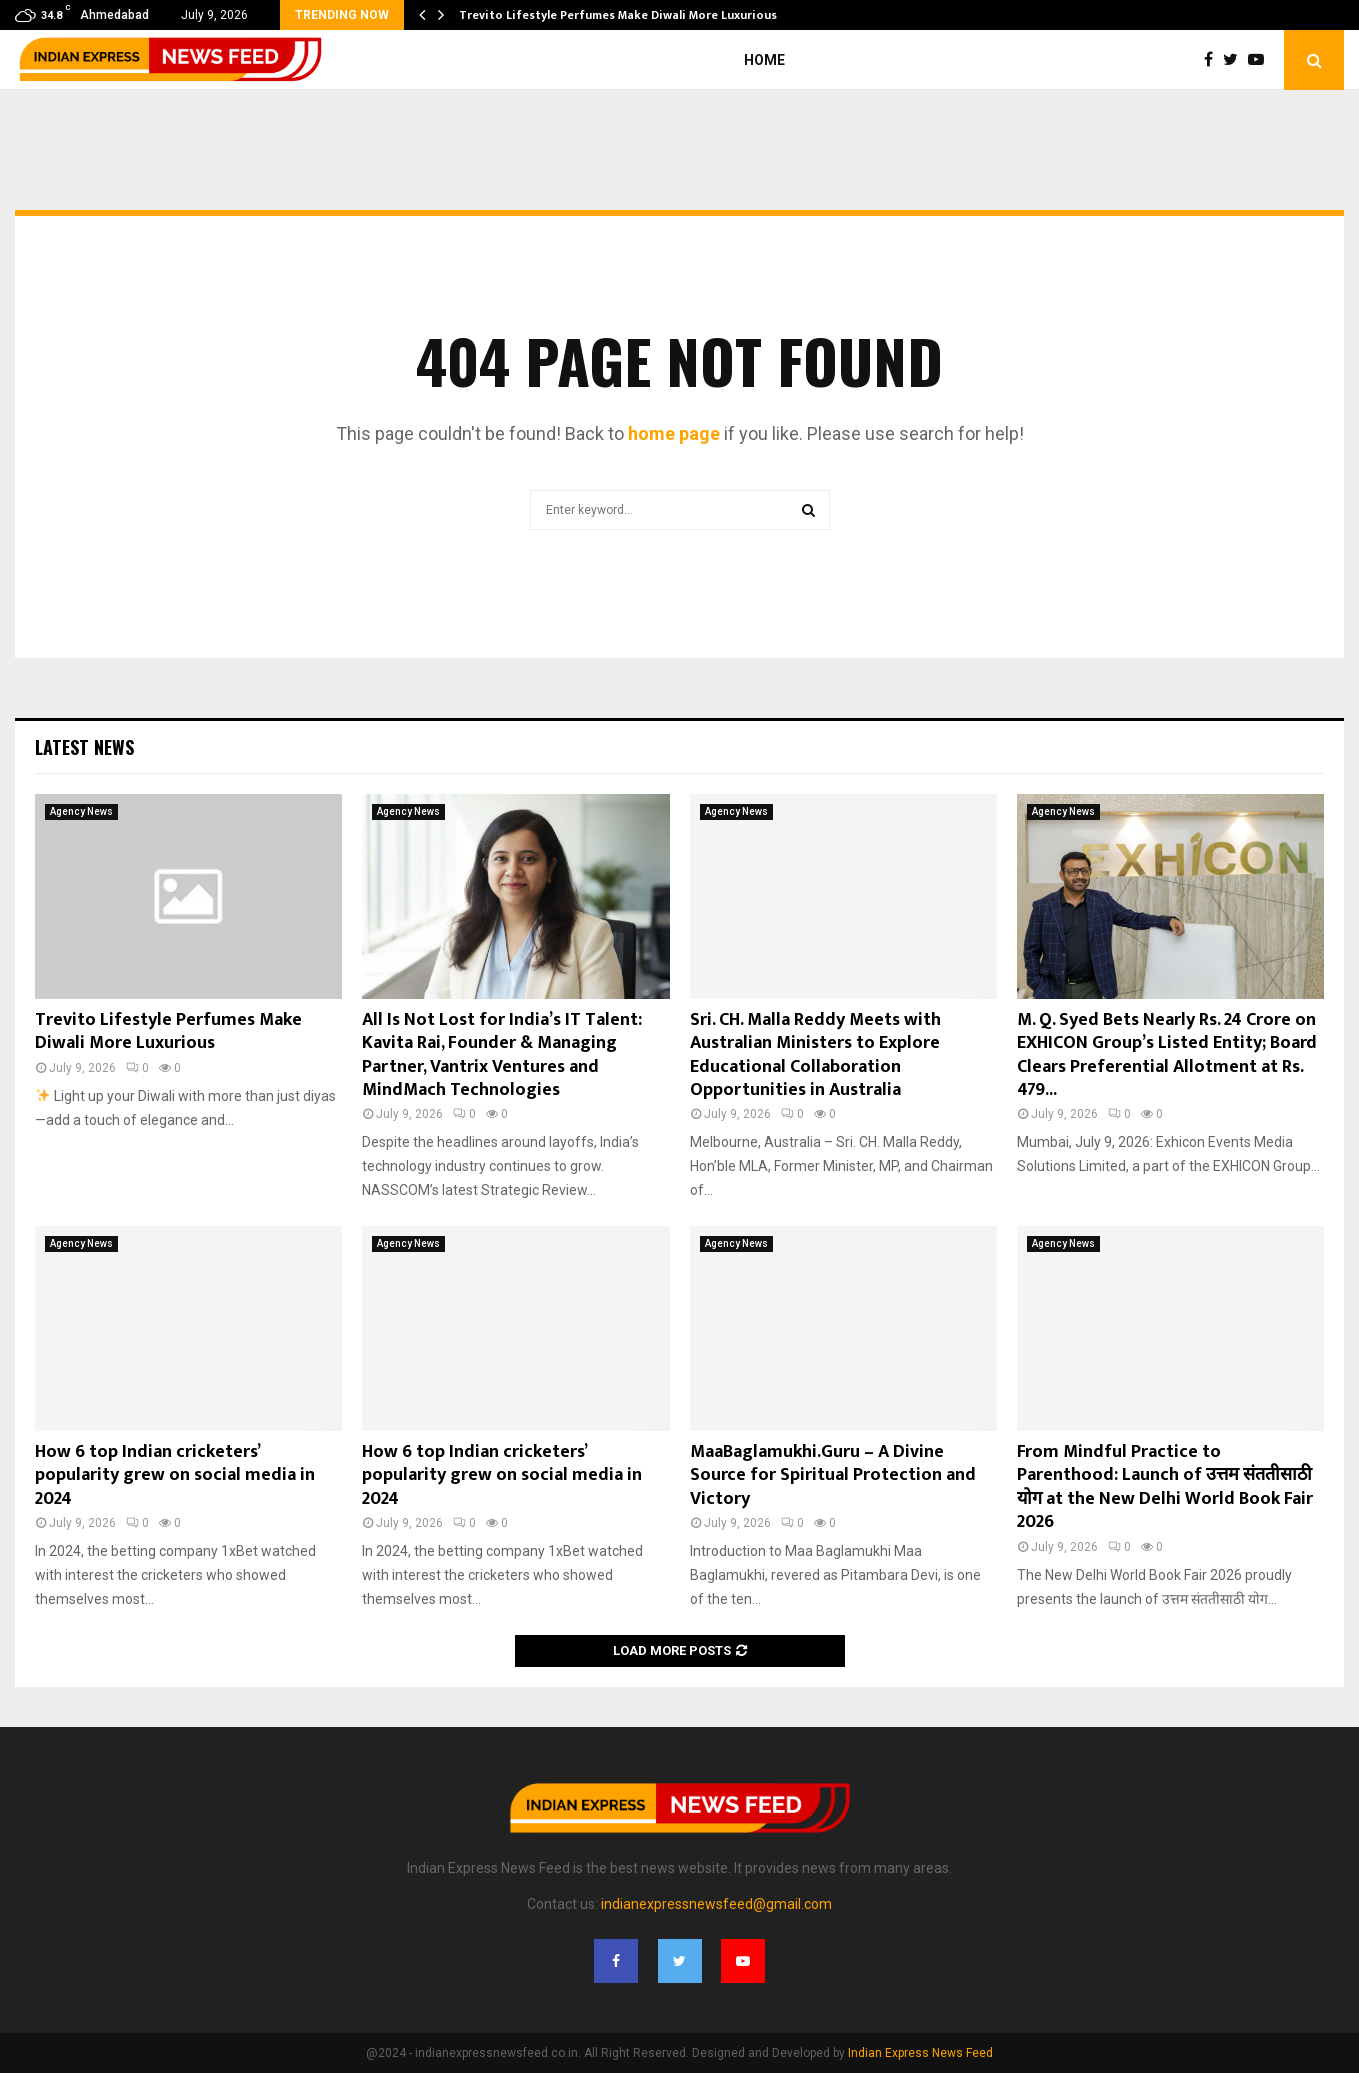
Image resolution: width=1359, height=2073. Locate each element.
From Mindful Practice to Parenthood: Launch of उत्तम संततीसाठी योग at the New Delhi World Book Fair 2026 (1165, 1487)
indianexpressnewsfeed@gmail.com (716, 1904)
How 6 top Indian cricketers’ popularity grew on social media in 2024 (175, 1475)
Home (764, 60)
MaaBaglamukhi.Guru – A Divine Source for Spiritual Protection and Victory (833, 1475)
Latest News (84, 747)
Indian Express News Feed (920, 2053)
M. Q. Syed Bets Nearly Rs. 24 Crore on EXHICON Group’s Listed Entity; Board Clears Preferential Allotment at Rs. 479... (1167, 1055)
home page (674, 433)
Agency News (81, 811)
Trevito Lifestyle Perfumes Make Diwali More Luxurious (618, 15)
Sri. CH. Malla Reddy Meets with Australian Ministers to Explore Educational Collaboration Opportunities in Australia (815, 1055)
